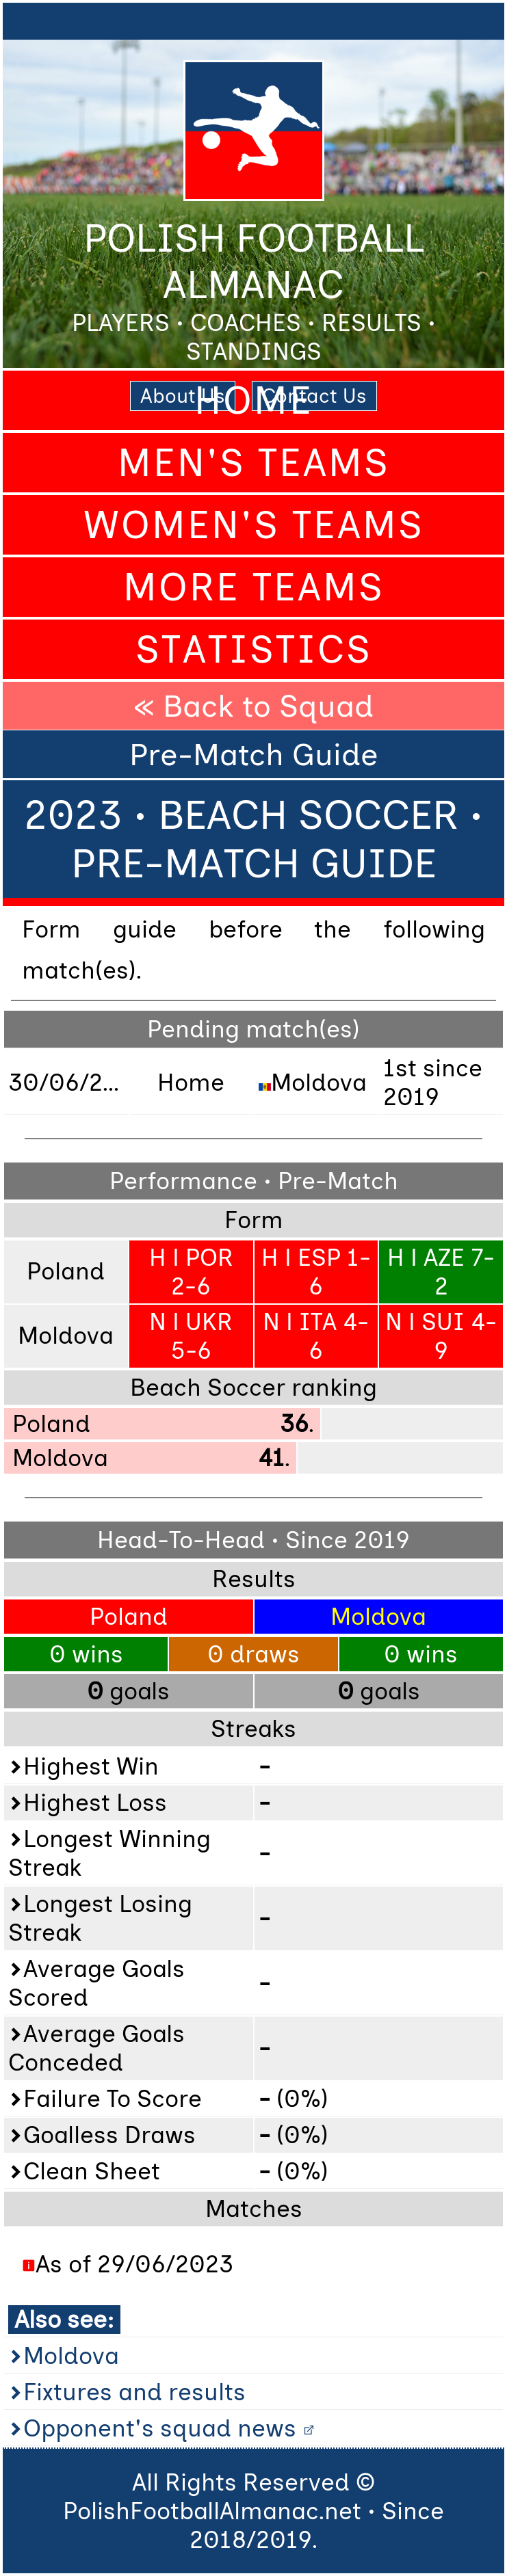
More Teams (254, 587)
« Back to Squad (253, 705)
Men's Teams (254, 463)
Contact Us (314, 396)
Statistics (253, 649)
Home (253, 400)
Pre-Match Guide (253, 754)
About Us (182, 396)
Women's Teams (253, 525)
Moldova (71, 2355)
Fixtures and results (134, 2392)
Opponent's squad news (159, 2428)
